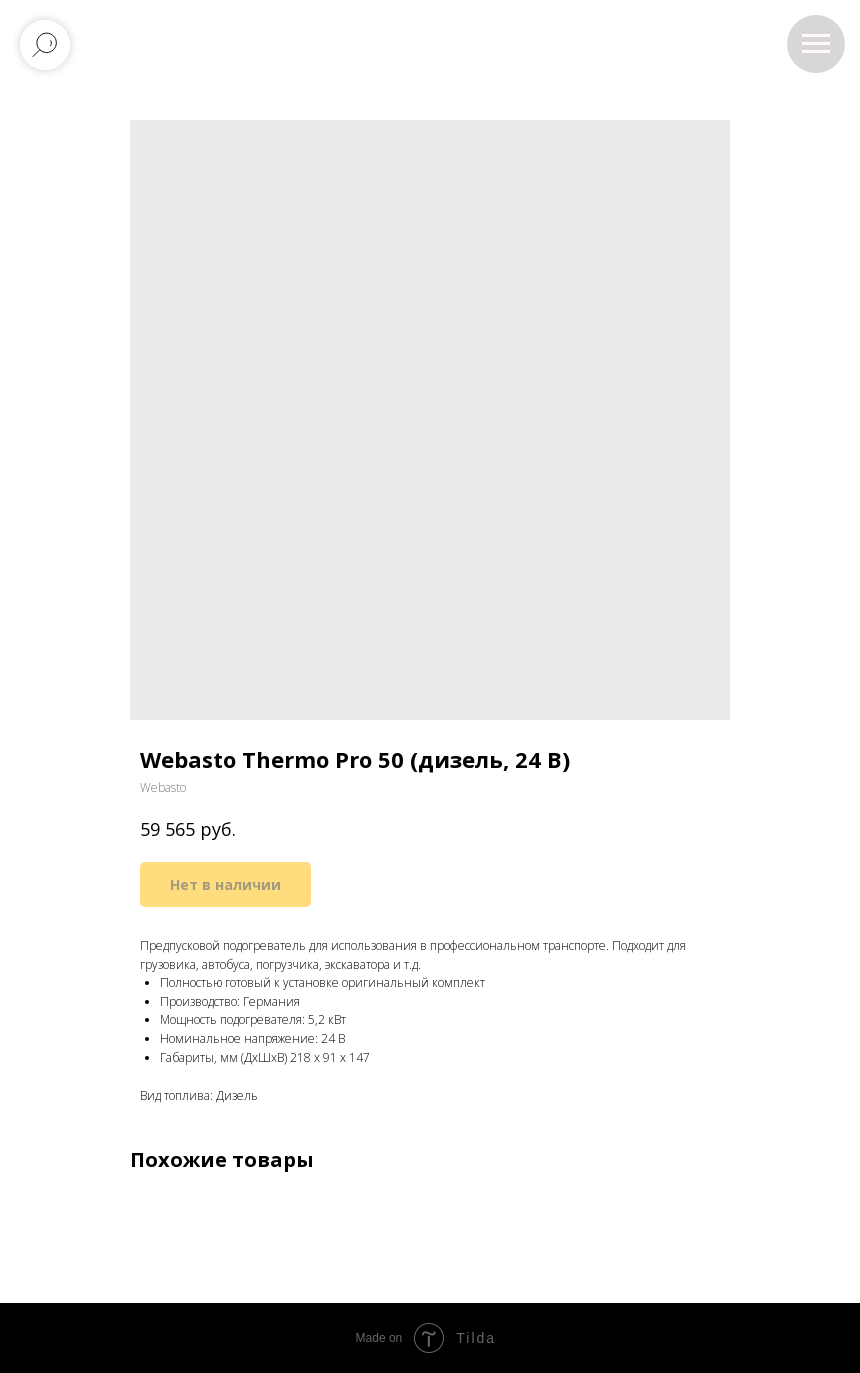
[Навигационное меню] (816, 44)
